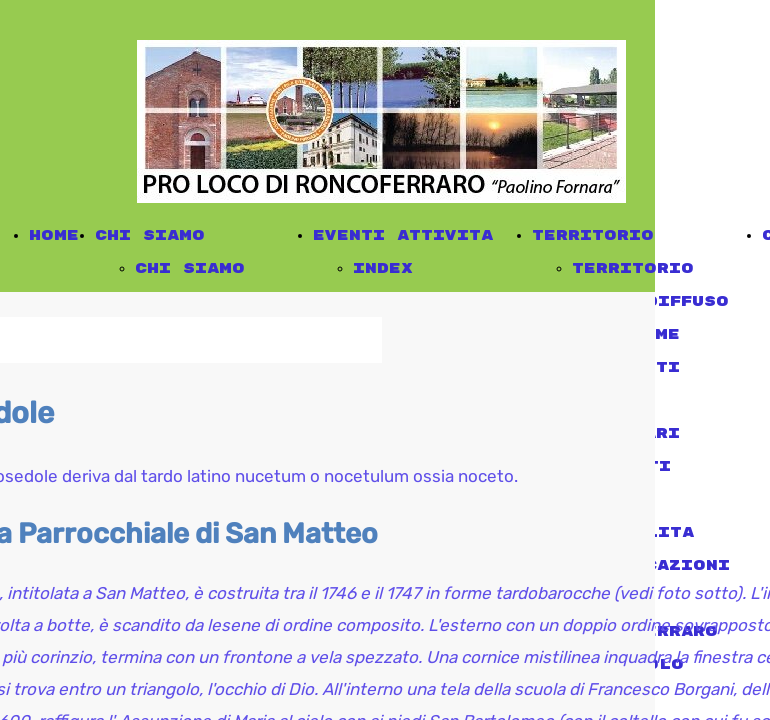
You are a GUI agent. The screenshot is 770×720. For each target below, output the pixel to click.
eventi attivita (403, 235)
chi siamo (150, 235)
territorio (593, 235)
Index (383, 268)
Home (54, 235)
